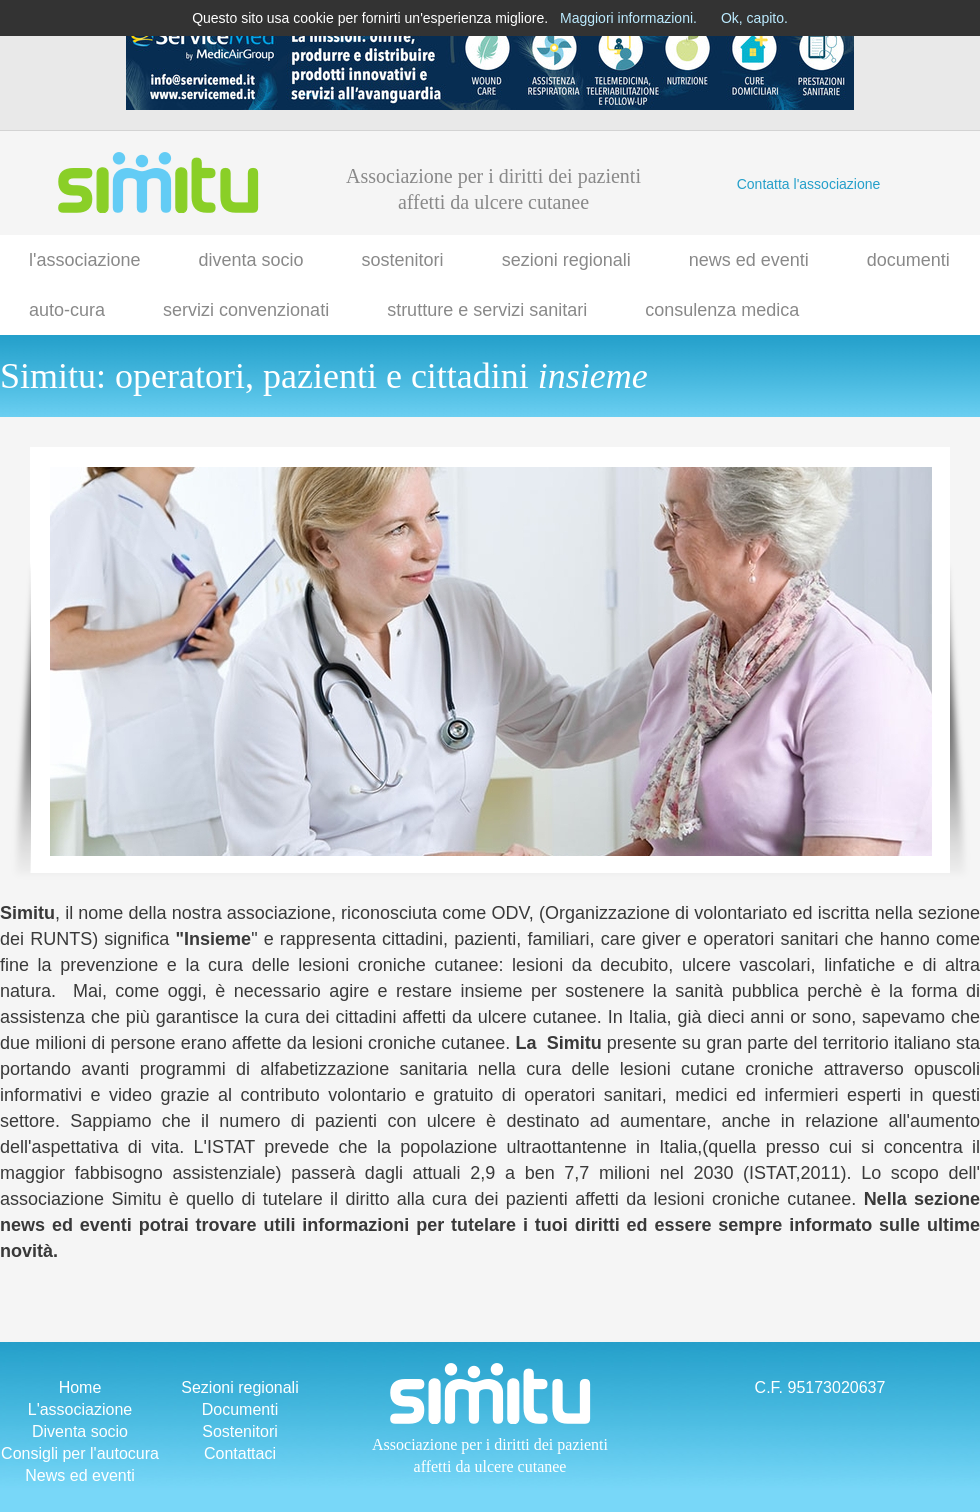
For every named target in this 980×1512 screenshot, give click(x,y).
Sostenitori (240, 1431)
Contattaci (240, 1453)
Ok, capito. (754, 18)
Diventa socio (80, 1431)
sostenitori (403, 260)
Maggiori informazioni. (628, 18)
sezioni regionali (566, 260)
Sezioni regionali (239, 1387)
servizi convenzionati (246, 310)
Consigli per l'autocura (80, 1453)
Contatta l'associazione (809, 184)
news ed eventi (749, 260)
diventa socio (251, 260)
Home (80, 1387)
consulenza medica (722, 310)
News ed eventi (79, 1475)
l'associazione (85, 260)
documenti (908, 260)
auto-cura (67, 310)
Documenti (240, 1409)
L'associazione (80, 1409)
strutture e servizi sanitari (487, 310)
